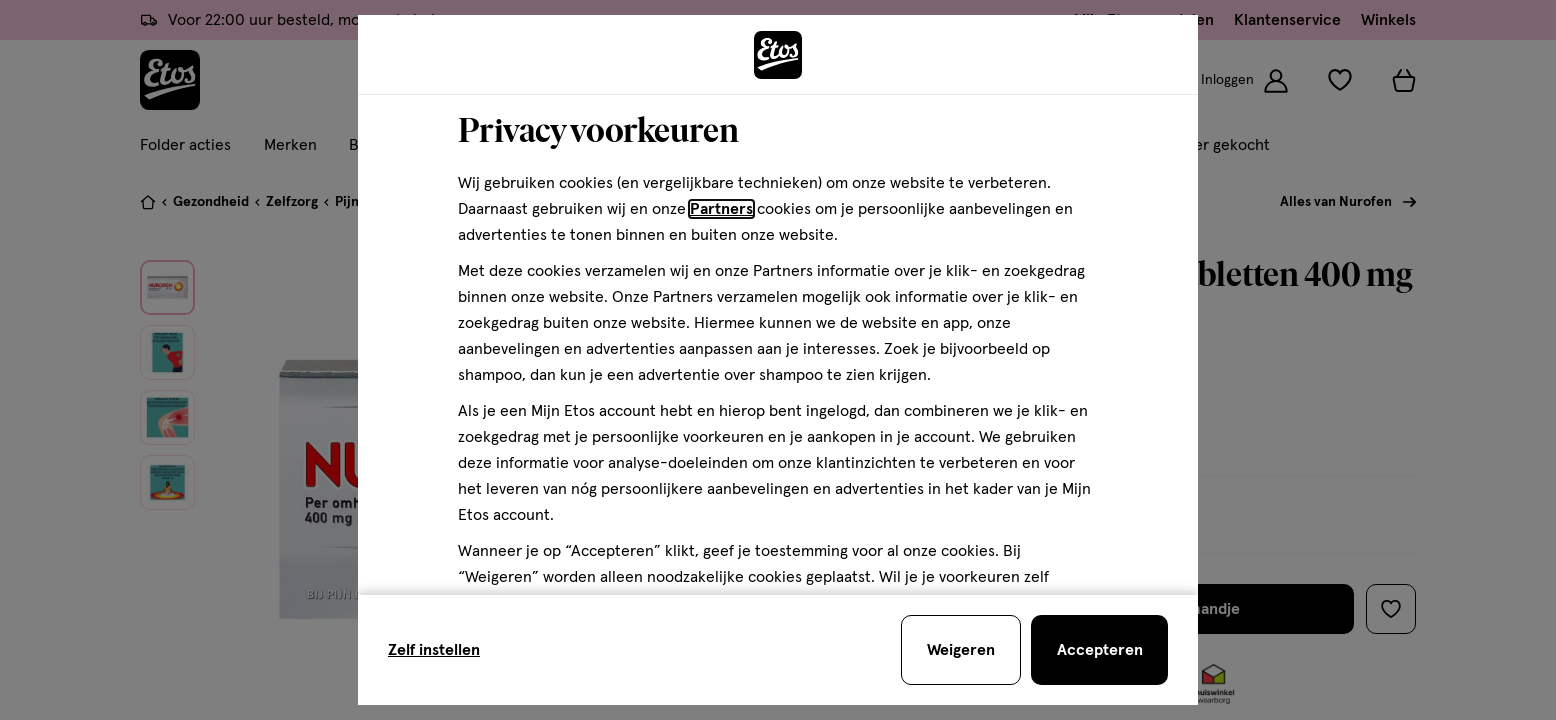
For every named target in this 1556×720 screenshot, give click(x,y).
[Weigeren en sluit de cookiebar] (961, 650)
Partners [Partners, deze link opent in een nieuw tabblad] (721, 209)
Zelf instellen (434, 650)
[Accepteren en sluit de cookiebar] (1099, 650)
